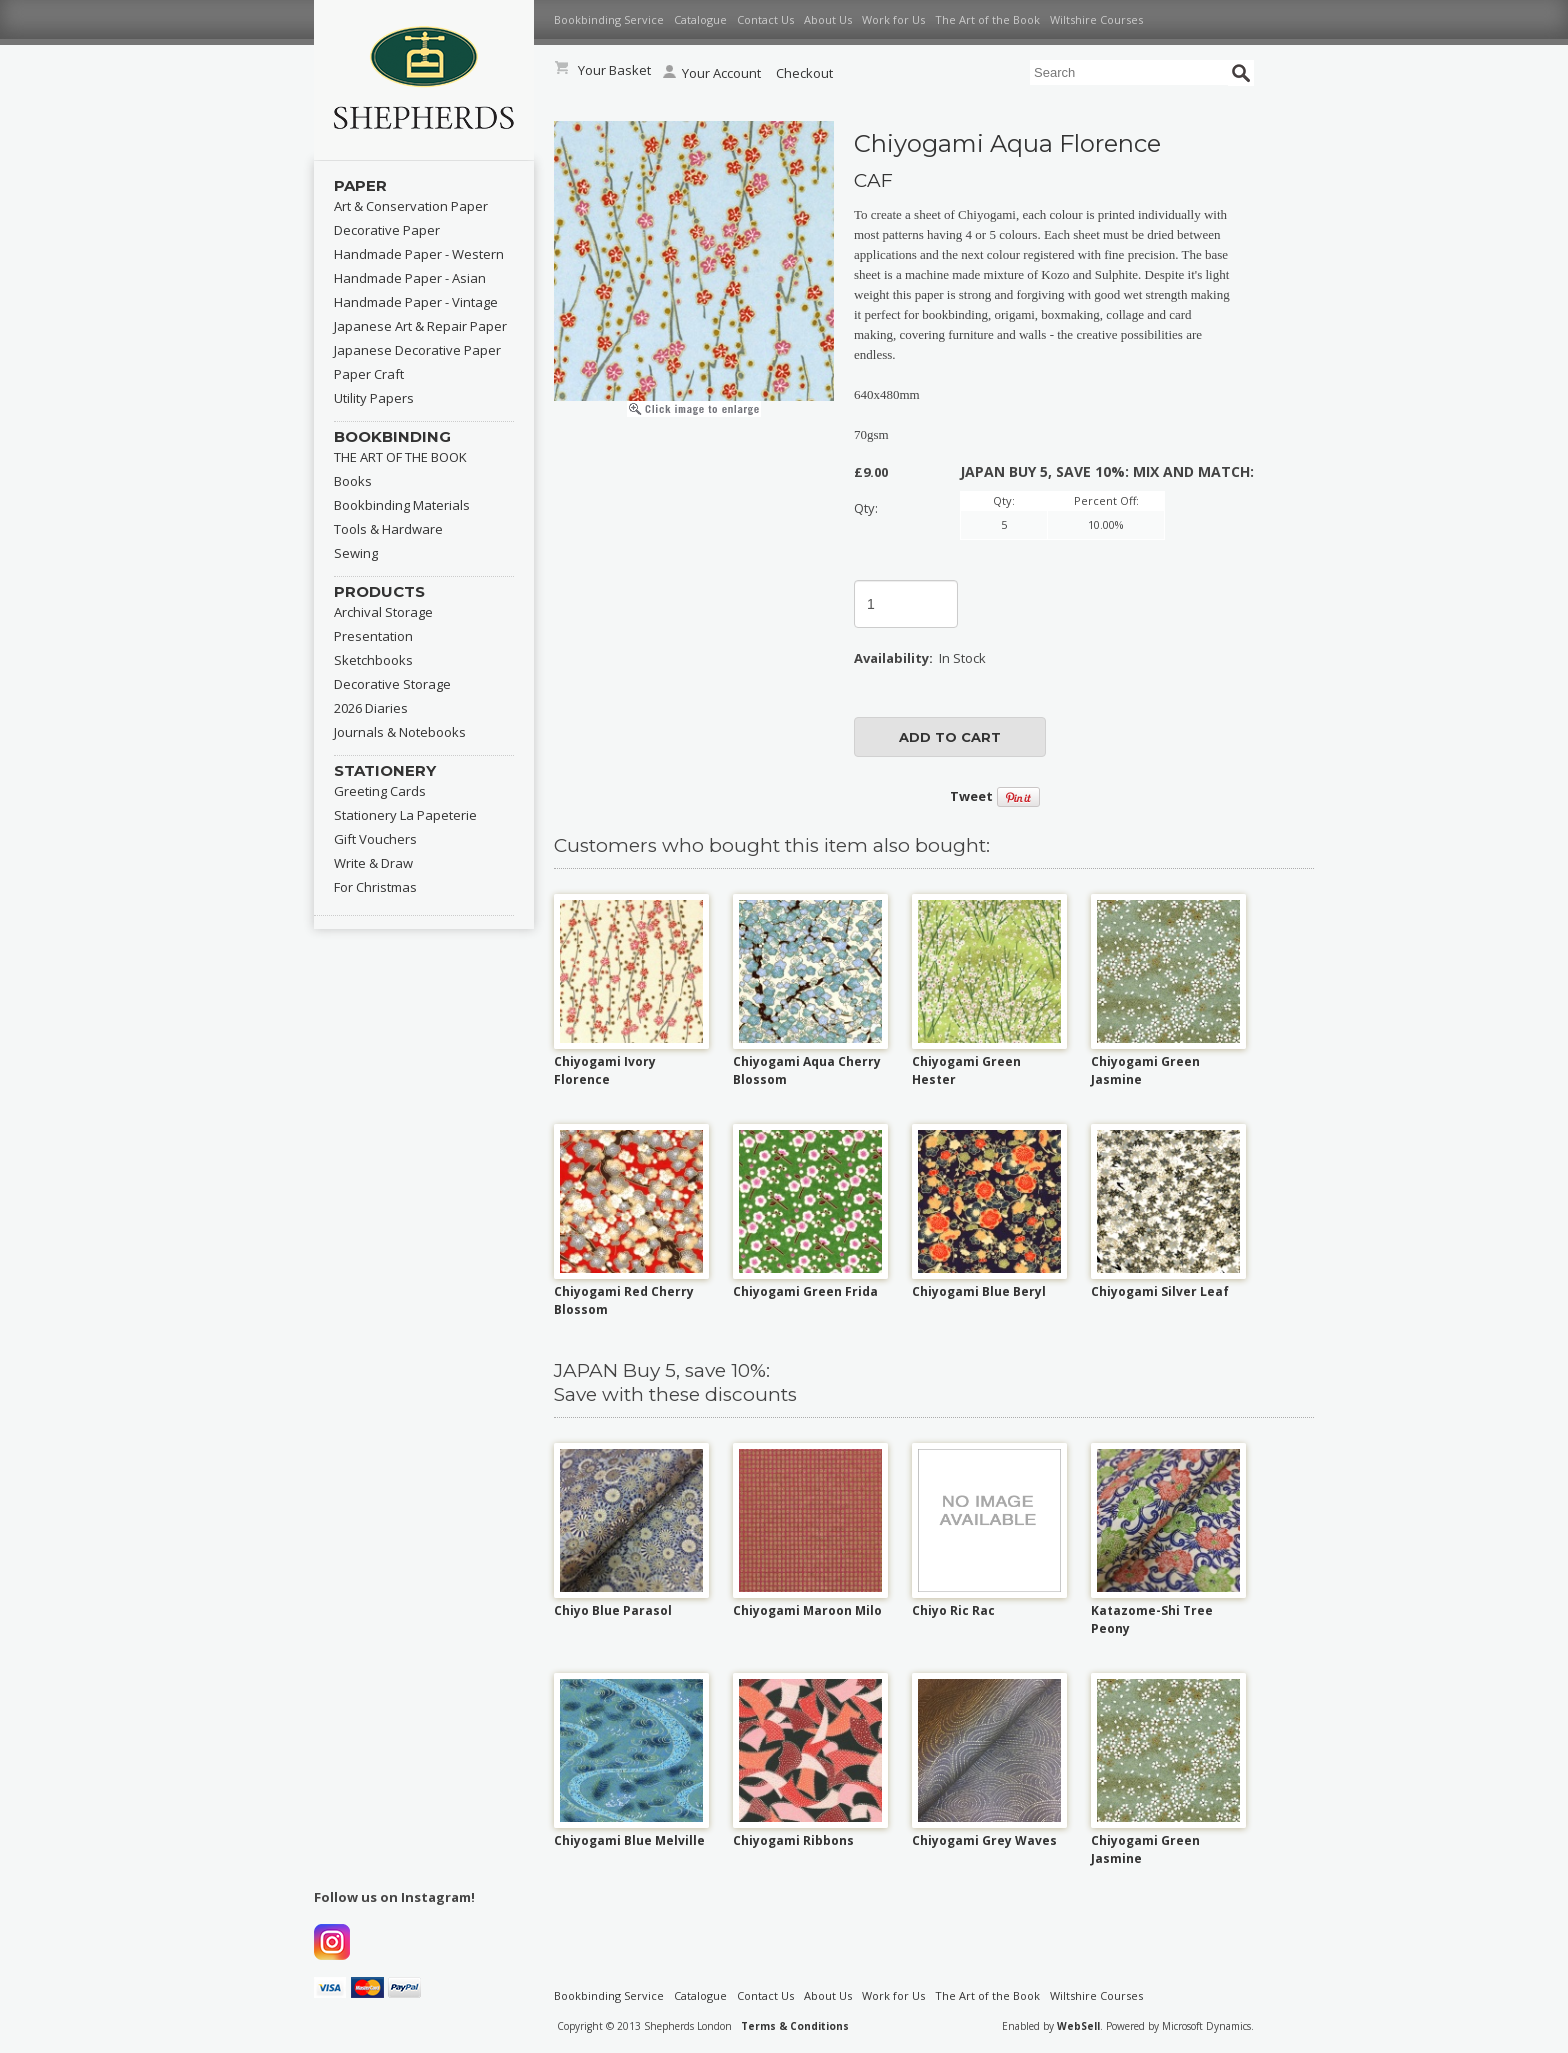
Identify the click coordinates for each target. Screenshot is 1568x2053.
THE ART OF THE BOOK (400, 457)
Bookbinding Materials (402, 505)
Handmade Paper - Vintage (416, 302)
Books (353, 481)
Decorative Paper (387, 230)
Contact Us (765, 19)
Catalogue (700, 19)
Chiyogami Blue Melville (629, 1840)
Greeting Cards (380, 791)
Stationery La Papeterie (405, 815)
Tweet (971, 796)
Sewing (356, 553)
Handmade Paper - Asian (410, 278)
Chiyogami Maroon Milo (807, 1610)
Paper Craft (369, 374)
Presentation (373, 636)
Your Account (712, 73)
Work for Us (893, 19)
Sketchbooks (373, 660)
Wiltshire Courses (1096, 19)
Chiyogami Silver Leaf (1160, 1291)
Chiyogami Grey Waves (984, 1840)
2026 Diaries (371, 708)
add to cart (950, 737)
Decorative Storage (392, 684)
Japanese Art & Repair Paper (420, 326)
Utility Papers (374, 398)
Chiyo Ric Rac (953, 1610)
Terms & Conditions (795, 2026)
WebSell (1078, 2026)
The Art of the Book (987, 19)
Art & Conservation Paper (411, 206)
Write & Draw (373, 863)
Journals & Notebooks (400, 732)
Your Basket (614, 70)
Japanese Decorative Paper (417, 350)
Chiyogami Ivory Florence (605, 1070)
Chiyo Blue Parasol (613, 1610)
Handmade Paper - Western (419, 254)
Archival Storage (383, 612)
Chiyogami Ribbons (793, 1840)
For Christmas (375, 887)
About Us (828, 19)
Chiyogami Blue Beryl (979, 1291)
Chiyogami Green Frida (805, 1291)
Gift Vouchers (375, 839)
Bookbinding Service (609, 19)
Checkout (804, 73)
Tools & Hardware (388, 529)
